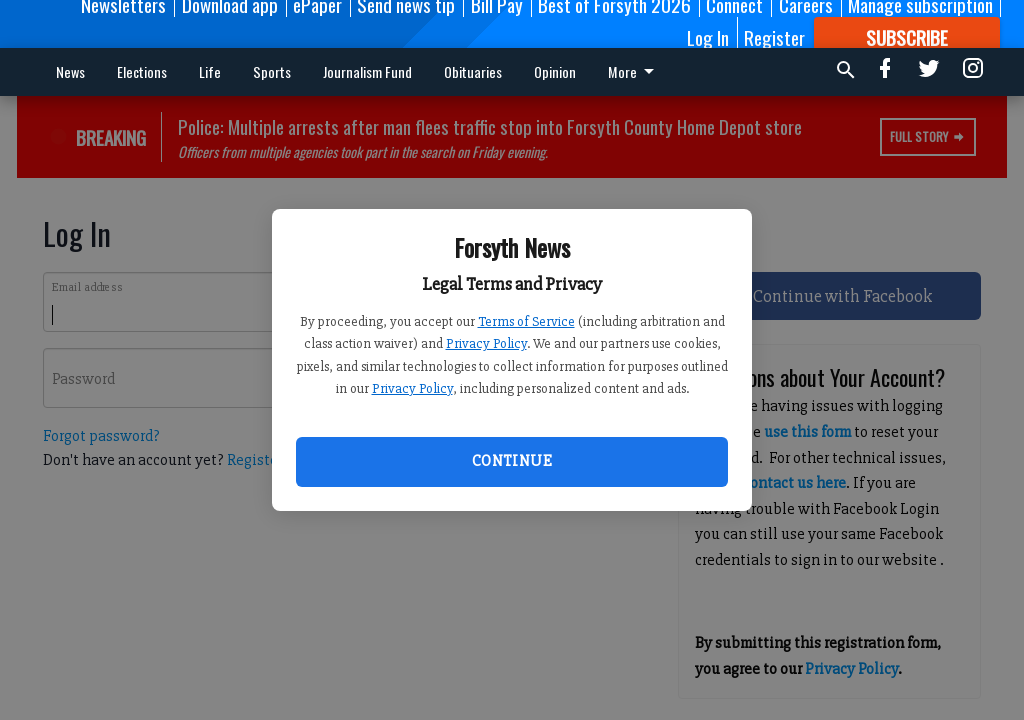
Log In (708, 37)
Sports (272, 71)
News (70, 71)
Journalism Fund (367, 71)
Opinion (555, 71)
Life (210, 71)
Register (774, 37)
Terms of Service (526, 321)
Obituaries (473, 71)
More (634, 71)
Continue (512, 461)
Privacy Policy (486, 343)
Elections (142, 71)
